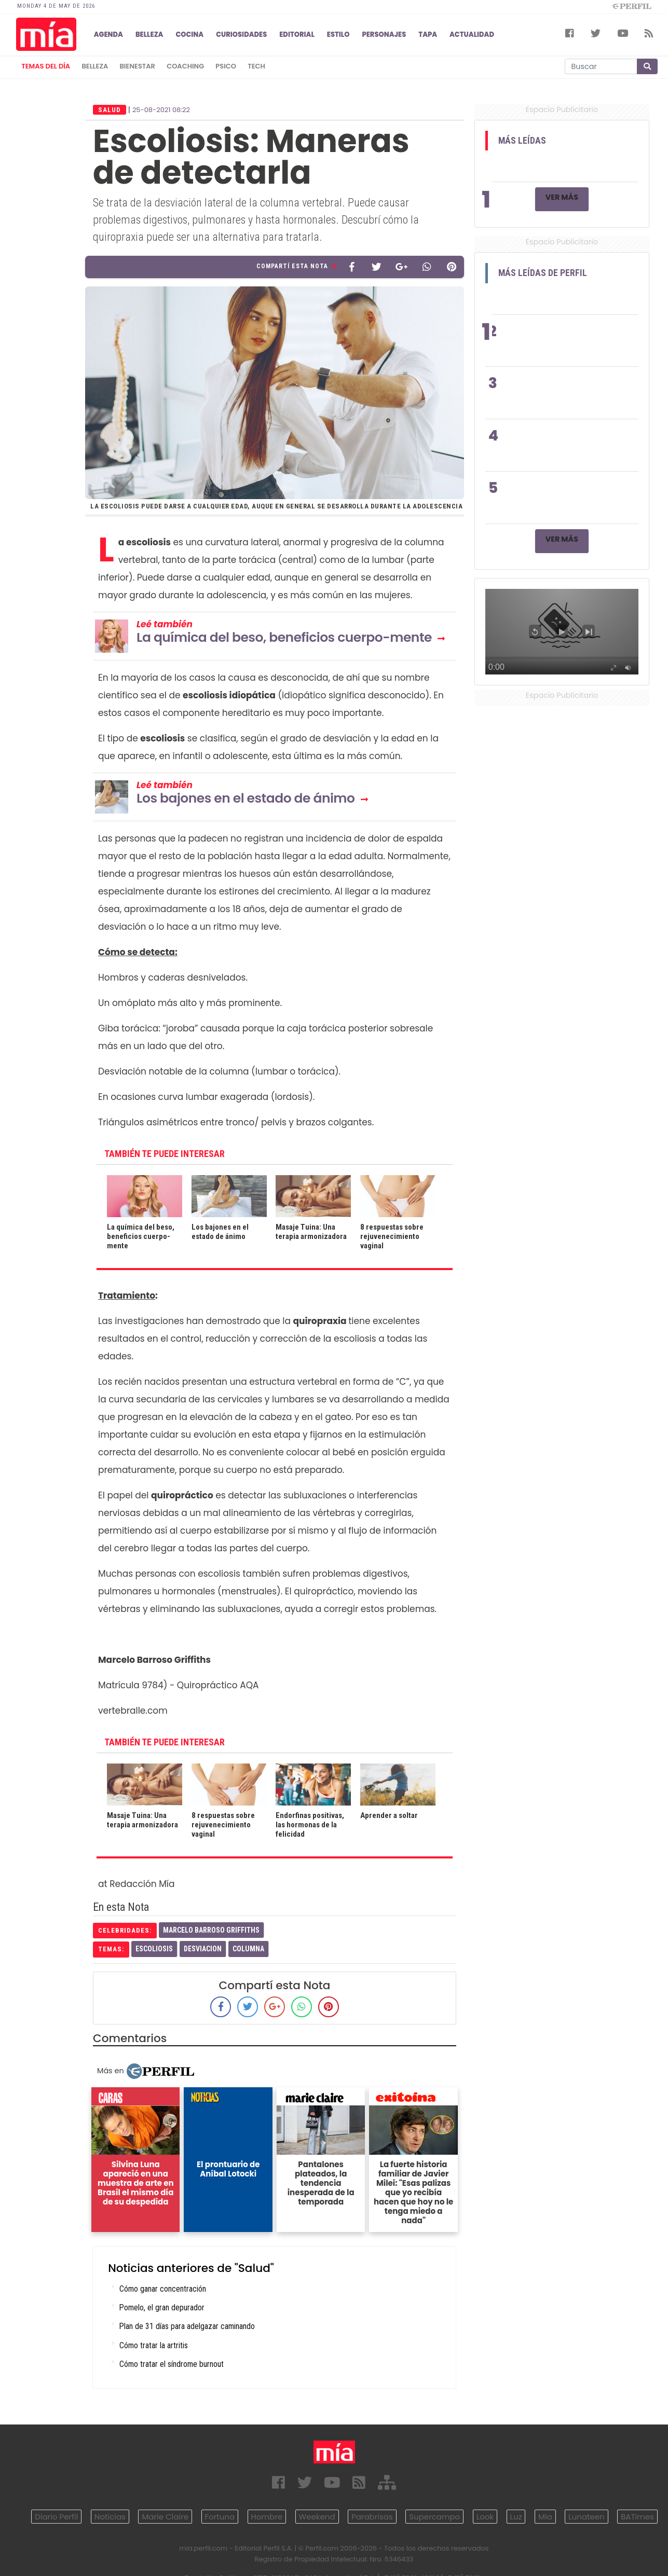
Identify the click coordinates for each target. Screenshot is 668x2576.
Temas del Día (45, 66)
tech (256, 66)
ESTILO (338, 34)
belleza (94, 66)
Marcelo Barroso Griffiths (211, 1930)
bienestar (137, 66)
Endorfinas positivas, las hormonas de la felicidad (310, 1825)
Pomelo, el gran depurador (162, 2307)
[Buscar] (601, 66)
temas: (111, 1949)
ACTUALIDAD (471, 34)
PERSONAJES (384, 34)
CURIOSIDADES (241, 34)
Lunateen (586, 2516)
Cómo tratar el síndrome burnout (171, 2364)
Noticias (110, 2516)
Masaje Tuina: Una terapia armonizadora (311, 1231)
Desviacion (203, 1949)
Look (485, 2516)
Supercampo (434, 2516)
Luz (516, 2516)
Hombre (266, 2516)
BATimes (637, 2516)
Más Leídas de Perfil (542, 273)
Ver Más (562, 197)
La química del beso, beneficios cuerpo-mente (284, 637)
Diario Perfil (56, 2516)
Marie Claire (165, 2516)
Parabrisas (372, 2516)
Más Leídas (522, 140)
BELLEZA (149, 34)
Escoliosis (154, 1949)
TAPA (427, 34)
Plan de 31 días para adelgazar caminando (187, 2326)
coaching (185, 66)
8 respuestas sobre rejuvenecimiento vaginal (392, 1236)
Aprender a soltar (389, 1815)
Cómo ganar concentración (162, 2289)
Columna (248, 1949)
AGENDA (108, 34)
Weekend (317, 2516)
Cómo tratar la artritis (153, 2345)
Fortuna (220, 2516)
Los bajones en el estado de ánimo (246, 798)
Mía (545, 2516)
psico (225, 66)
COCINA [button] (189, 34)
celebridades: (125, 1930)
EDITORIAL (297, 34)
